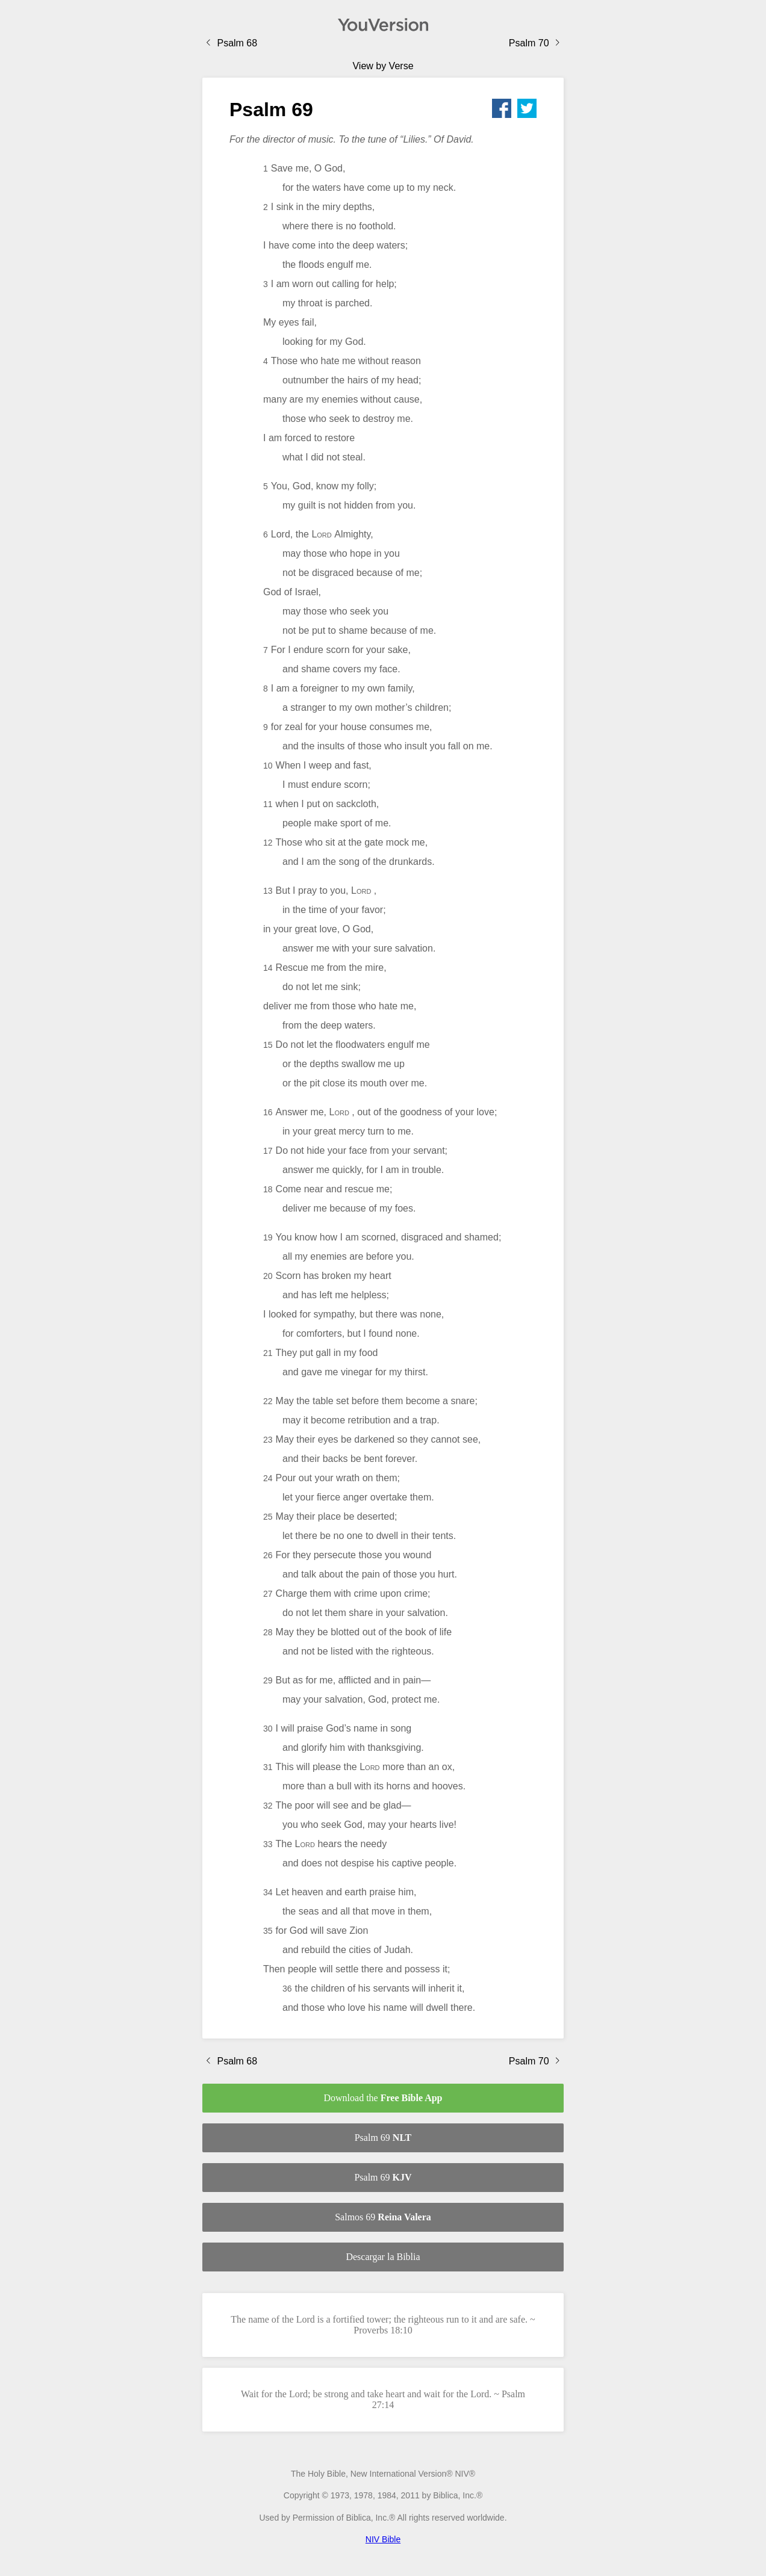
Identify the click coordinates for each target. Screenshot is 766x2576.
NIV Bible (383, 2539)
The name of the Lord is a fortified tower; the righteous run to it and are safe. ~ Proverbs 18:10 (383, 2324)
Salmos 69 (383, 2217)
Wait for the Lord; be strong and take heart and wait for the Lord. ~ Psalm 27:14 (383, 2399)
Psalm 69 (383, 2137)
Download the (382, 2098)
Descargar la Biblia (383, 2257)
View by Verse (382, 66)
